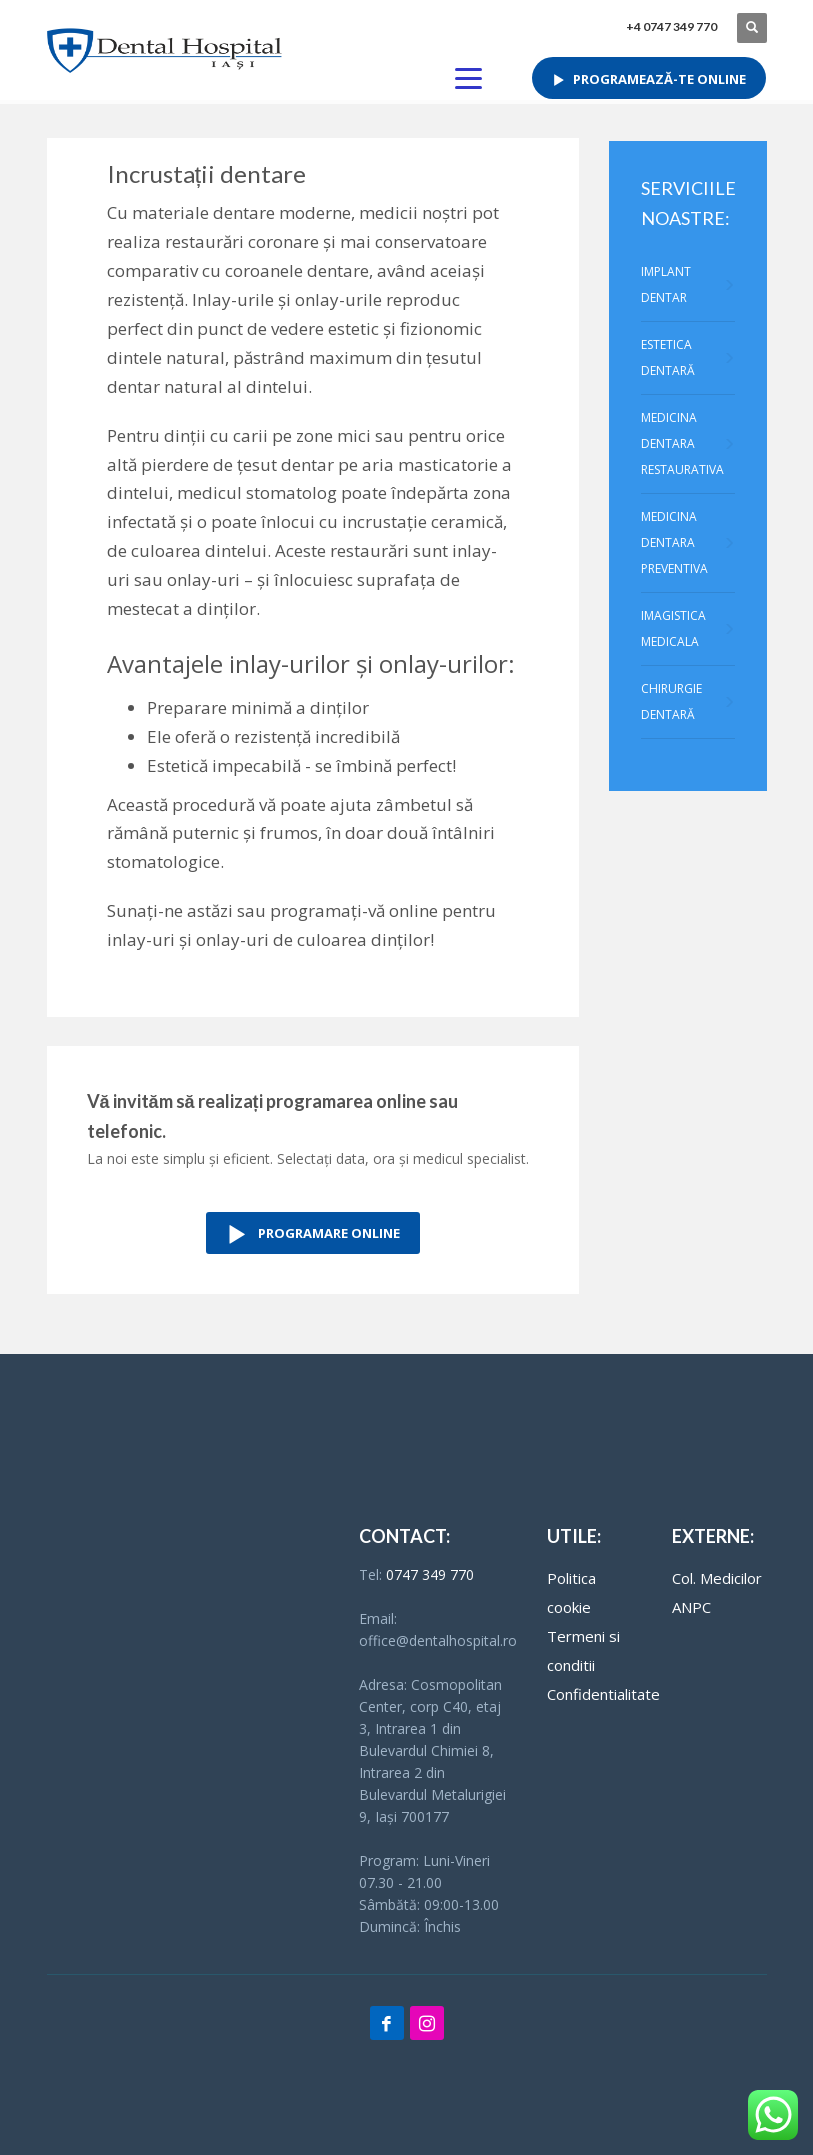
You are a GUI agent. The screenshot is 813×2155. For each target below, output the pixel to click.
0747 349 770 (430, 1574)
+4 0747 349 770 (671, 26)
